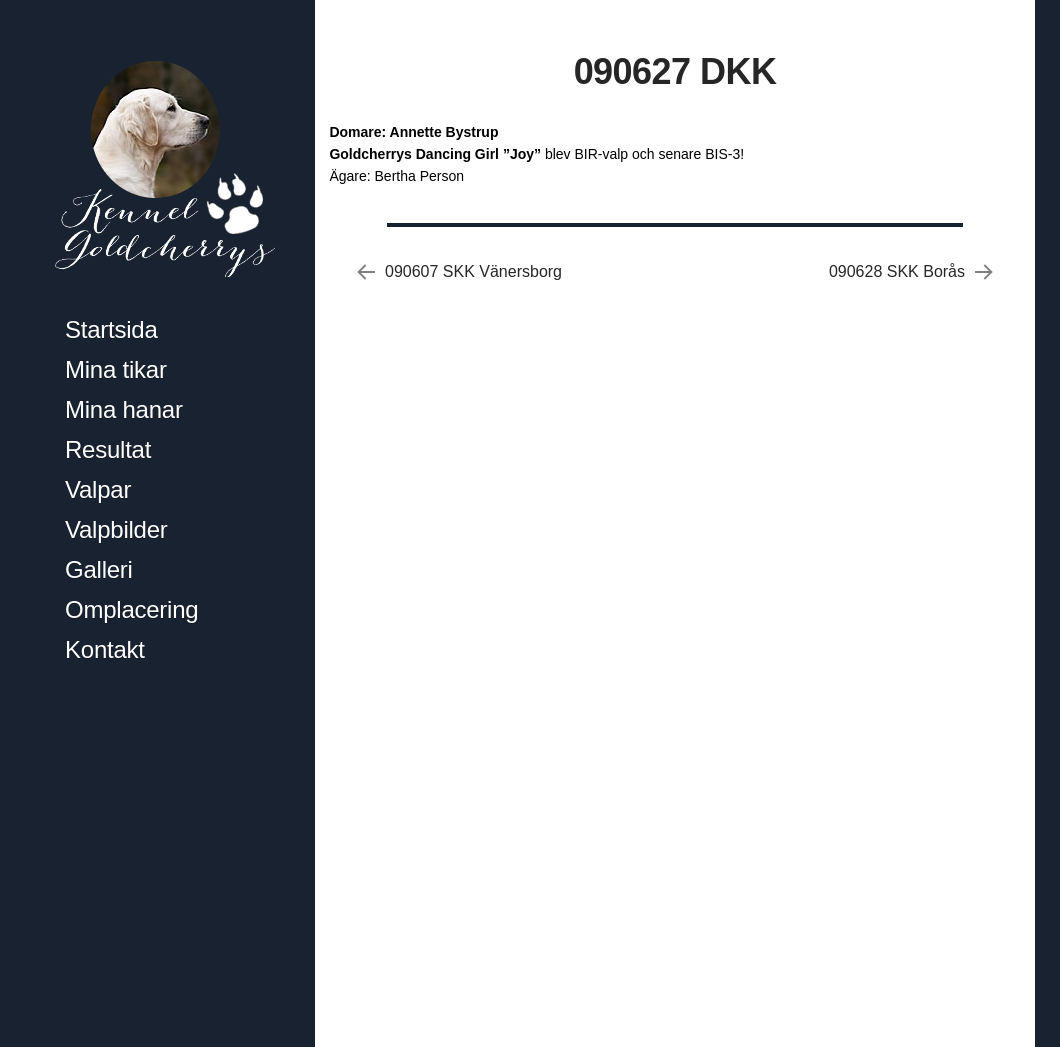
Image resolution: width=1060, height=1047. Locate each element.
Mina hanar (124, 409)
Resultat (108, 449)
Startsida (111, 329)
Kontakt (105, 649)
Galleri (99, 569)
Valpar (98, 489)
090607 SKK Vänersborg (473, 271)
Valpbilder (116, 529)
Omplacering (131, 609)
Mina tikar (116, 369)
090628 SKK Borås (897, 271)
